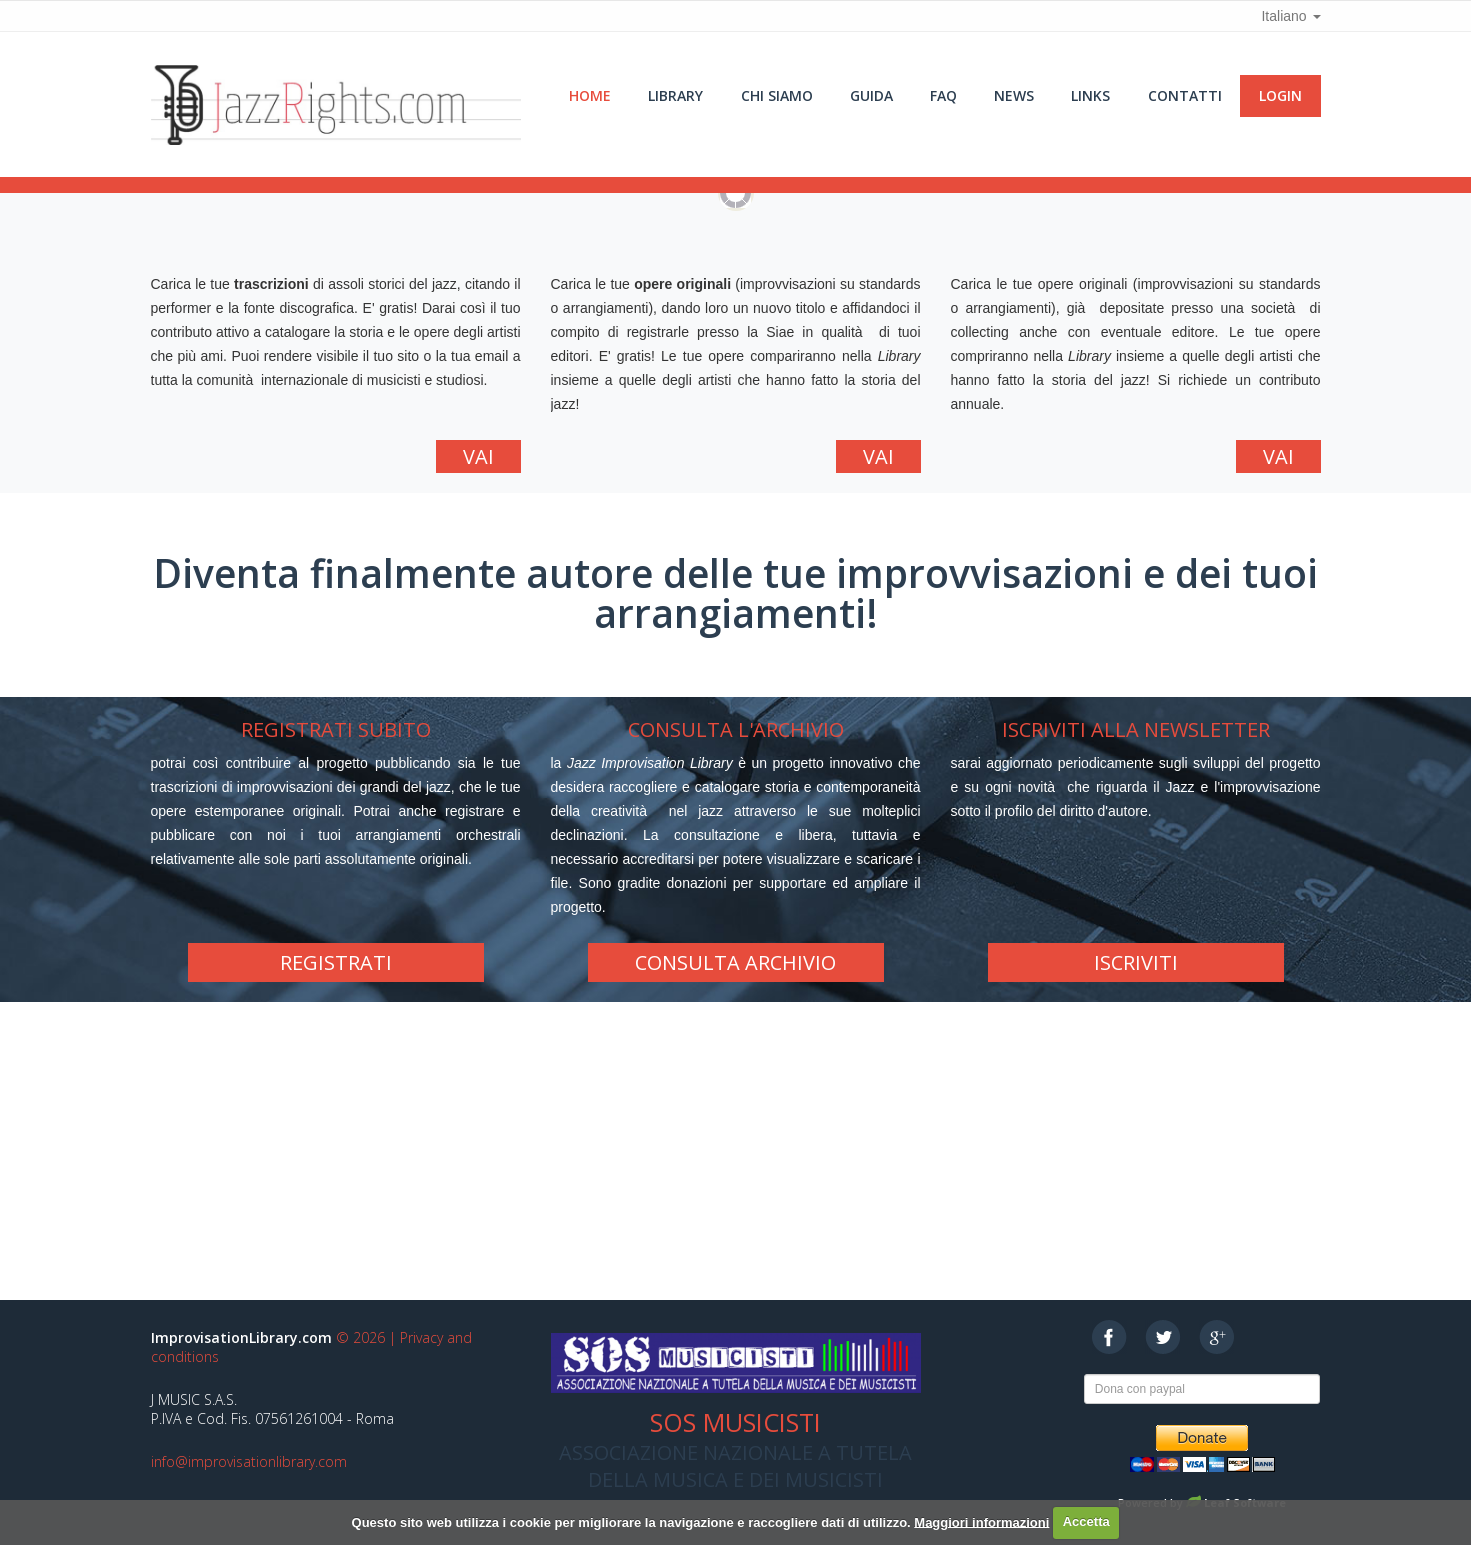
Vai (478, 456)
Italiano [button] (1290, 16)
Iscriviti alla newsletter (1136, 729)
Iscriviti (1136, 962)
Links (1090, 95)
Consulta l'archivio (736, 729)
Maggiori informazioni (981, 1521)
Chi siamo (777, 95)
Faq (943, 95)
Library (675, 95)
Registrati (336, 962)
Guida (871, 95)
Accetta (1086, 1521)
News (1014, 95)
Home (590, 95)
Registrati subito (336, 729)
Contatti (1185, 95)
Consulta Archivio (735, 962)
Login (1280, 95)
